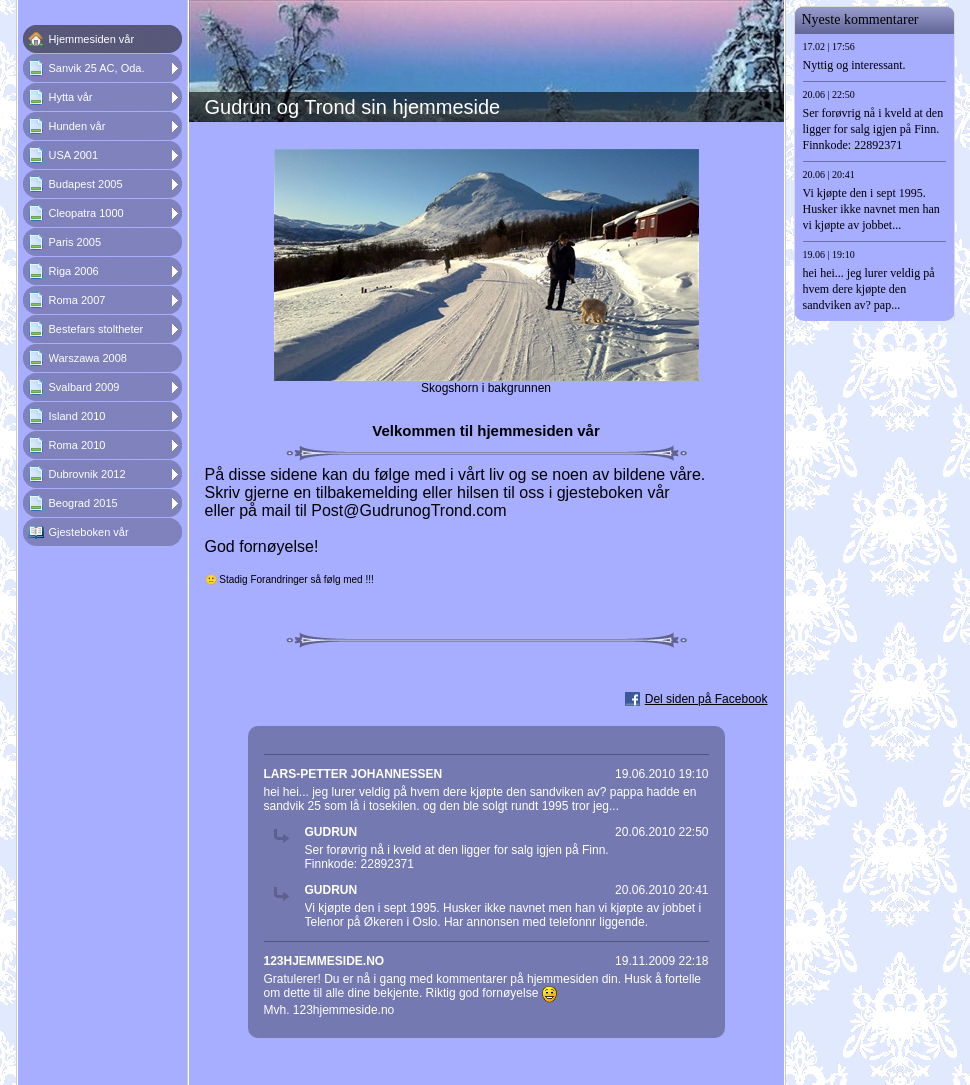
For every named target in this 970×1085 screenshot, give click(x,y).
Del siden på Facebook (706, 699)
